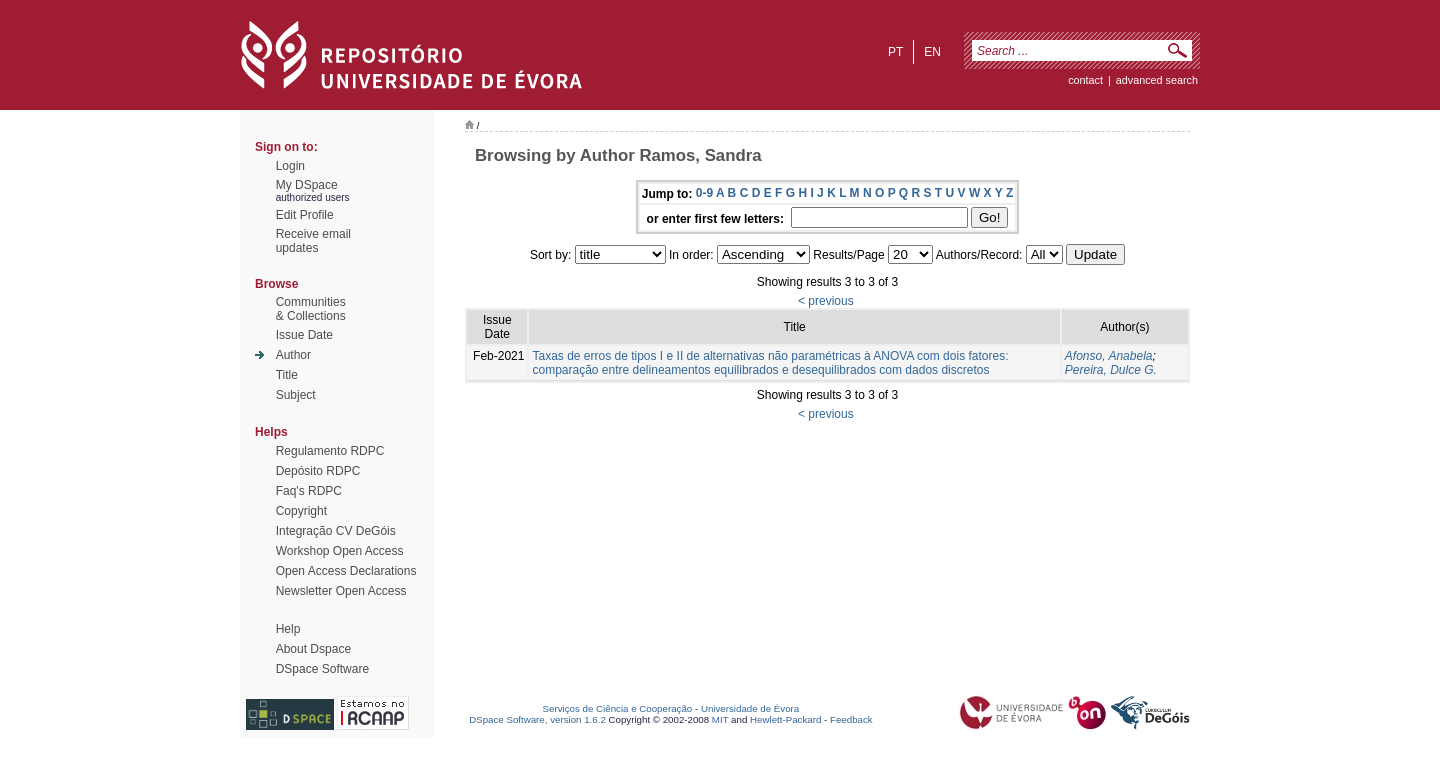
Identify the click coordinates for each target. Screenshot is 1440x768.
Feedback (851, 719)
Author (293, 355)
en (932, 52)
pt (895, 52)
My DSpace (307, 185)
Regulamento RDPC (330, 451)
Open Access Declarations (346, 571)
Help (288, 629)
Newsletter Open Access (341, 591)
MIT (720, 719)
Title (287, 375)
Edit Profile (305, 215)
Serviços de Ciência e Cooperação (618, 708)
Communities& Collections (311, 309)
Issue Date (304, 335)
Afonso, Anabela (1109, 356)
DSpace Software (322, 669)
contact (1085, 80)
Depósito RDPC (318, 471)
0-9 (704, 193)
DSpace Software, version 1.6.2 (537, 719)
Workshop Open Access (340, 551)
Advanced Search (1157, 80)
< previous (826, 301)
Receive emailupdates (313, 241)
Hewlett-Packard (785, 719)
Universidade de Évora (750, 708)
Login (290, 166)
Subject (296, 395)
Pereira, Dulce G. (1111, 370)
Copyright (301, 511)
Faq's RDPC (309, 491)
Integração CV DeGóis (336, 531)
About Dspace (313, 649)
